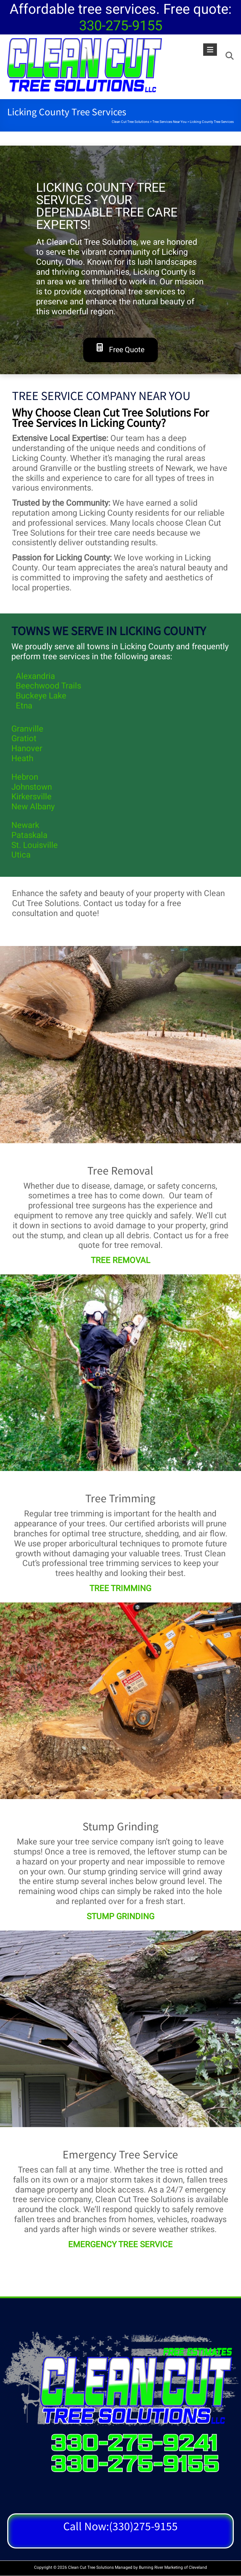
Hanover (26, 749)
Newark (25, 825)
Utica (21, 855)
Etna (24, 706)
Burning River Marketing (161, 2567)
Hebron (24, 777)
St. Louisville (34, 845)
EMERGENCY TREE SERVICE (120, 2245)
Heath (22, 759)
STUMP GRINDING (120, 1917)
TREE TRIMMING (120, 1589)
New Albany (33, 807)
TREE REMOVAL (120, 1260)
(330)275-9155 (143, 2525)
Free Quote (120, 349)
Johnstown (31, 787)
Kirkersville (31, 797)
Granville (27, 729)
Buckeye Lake (41, 696)
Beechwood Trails (48, 686)
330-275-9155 (120, 26)
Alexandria (35, 676)
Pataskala (29, 835)
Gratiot (23, 739)
